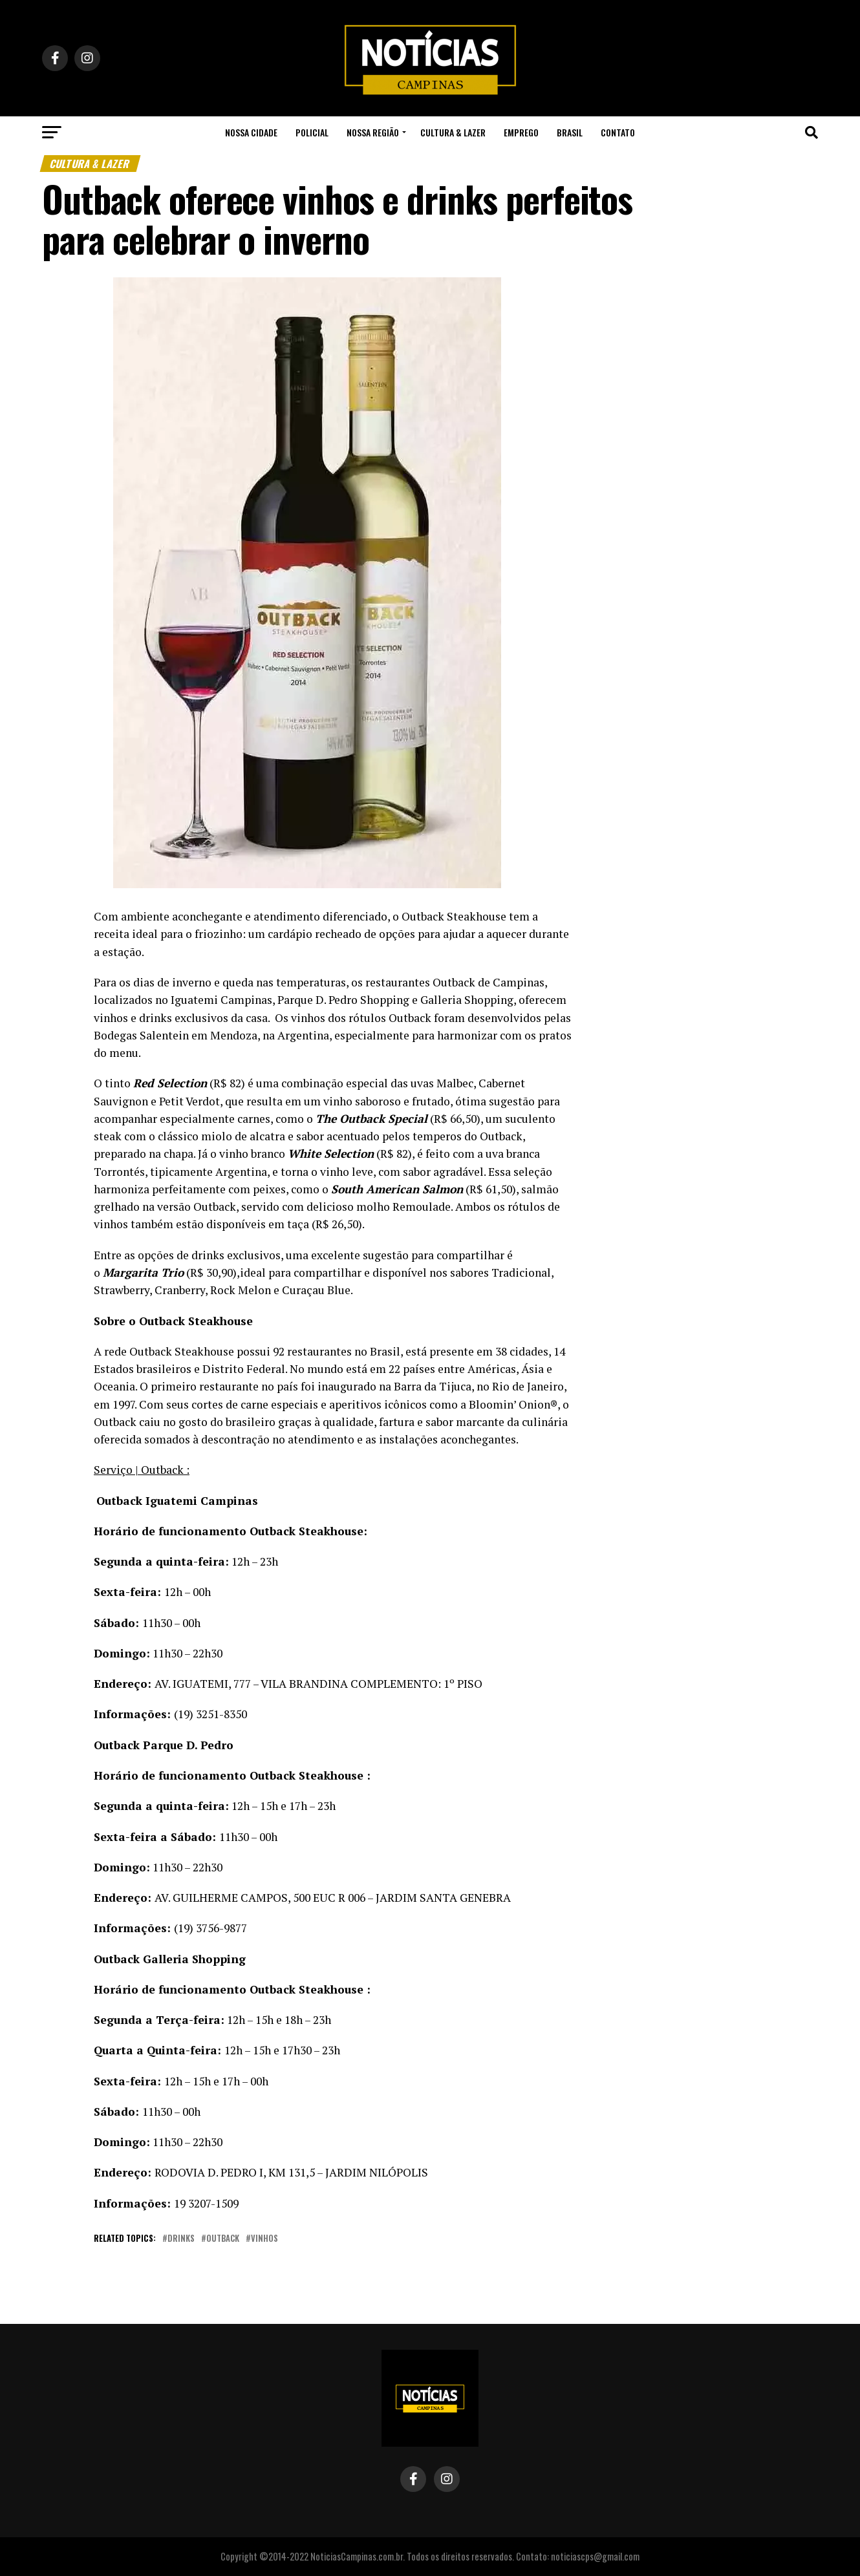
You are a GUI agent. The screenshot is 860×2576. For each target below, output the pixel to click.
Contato (618, 132)
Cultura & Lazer (453, 132)
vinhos (264, 2239)
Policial (312, 132)
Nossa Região (373, 132)
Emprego (521, 132)
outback (222, 2239)
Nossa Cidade (251, 132)
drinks (181, 2239)
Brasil (570, 132)
